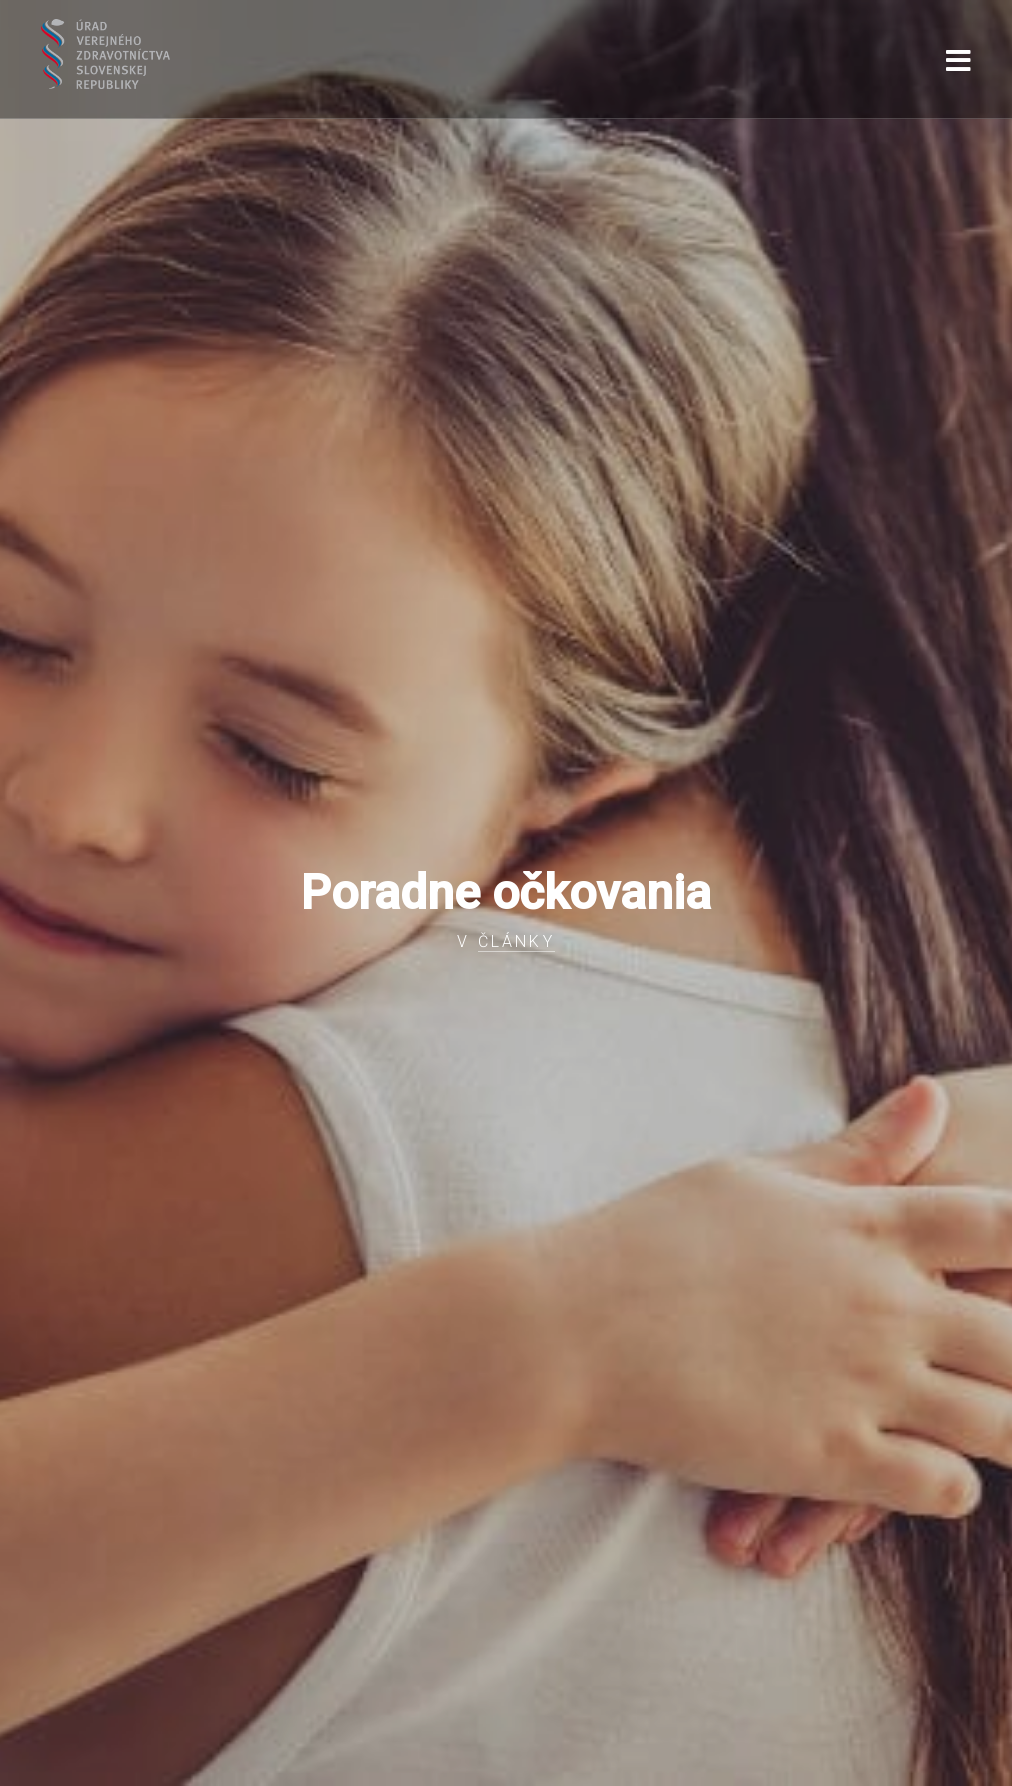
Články (516, 941)
